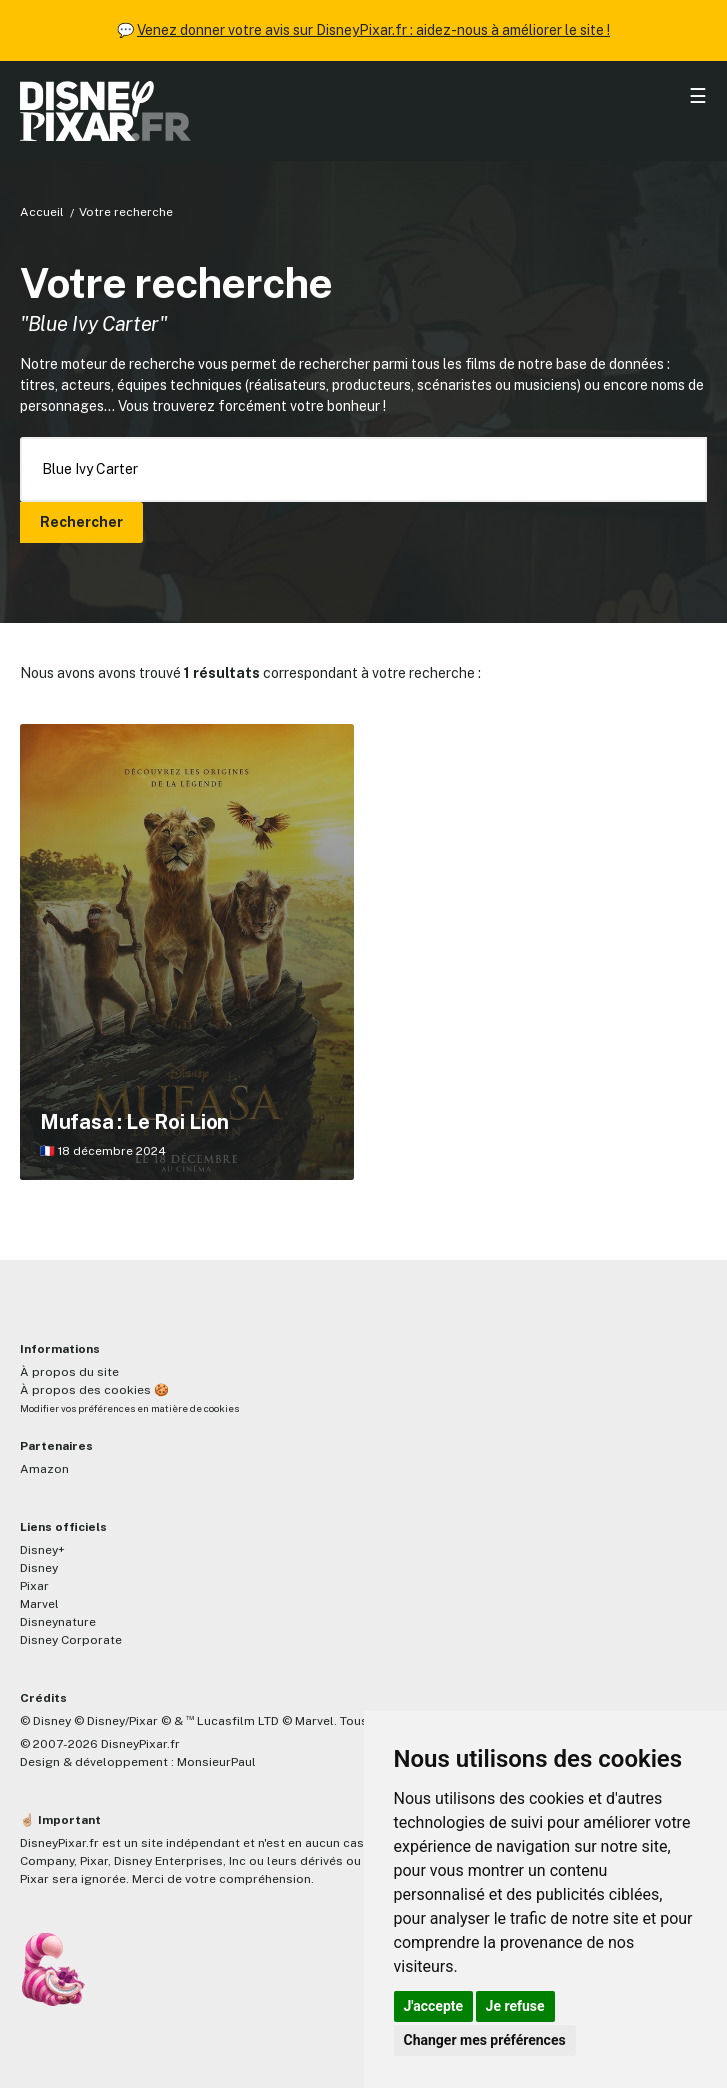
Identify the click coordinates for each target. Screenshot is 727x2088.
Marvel (39, 1604)
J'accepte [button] (434, 2006)
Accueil (42, 212)
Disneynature (58, 1622)
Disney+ (42, 1550)
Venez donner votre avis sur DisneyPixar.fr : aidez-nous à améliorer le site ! (373, 30)
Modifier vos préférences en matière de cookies (129, 1408)
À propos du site (69, 1372)
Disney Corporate (71, 1640)
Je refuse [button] (515, 2006)
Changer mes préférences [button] (485, 2040)
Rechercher (81, 522)
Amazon (44, 1469)
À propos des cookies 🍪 (94, 1390)
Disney (39, 1568)
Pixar (34, 1586)
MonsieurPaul (216, 1762)
